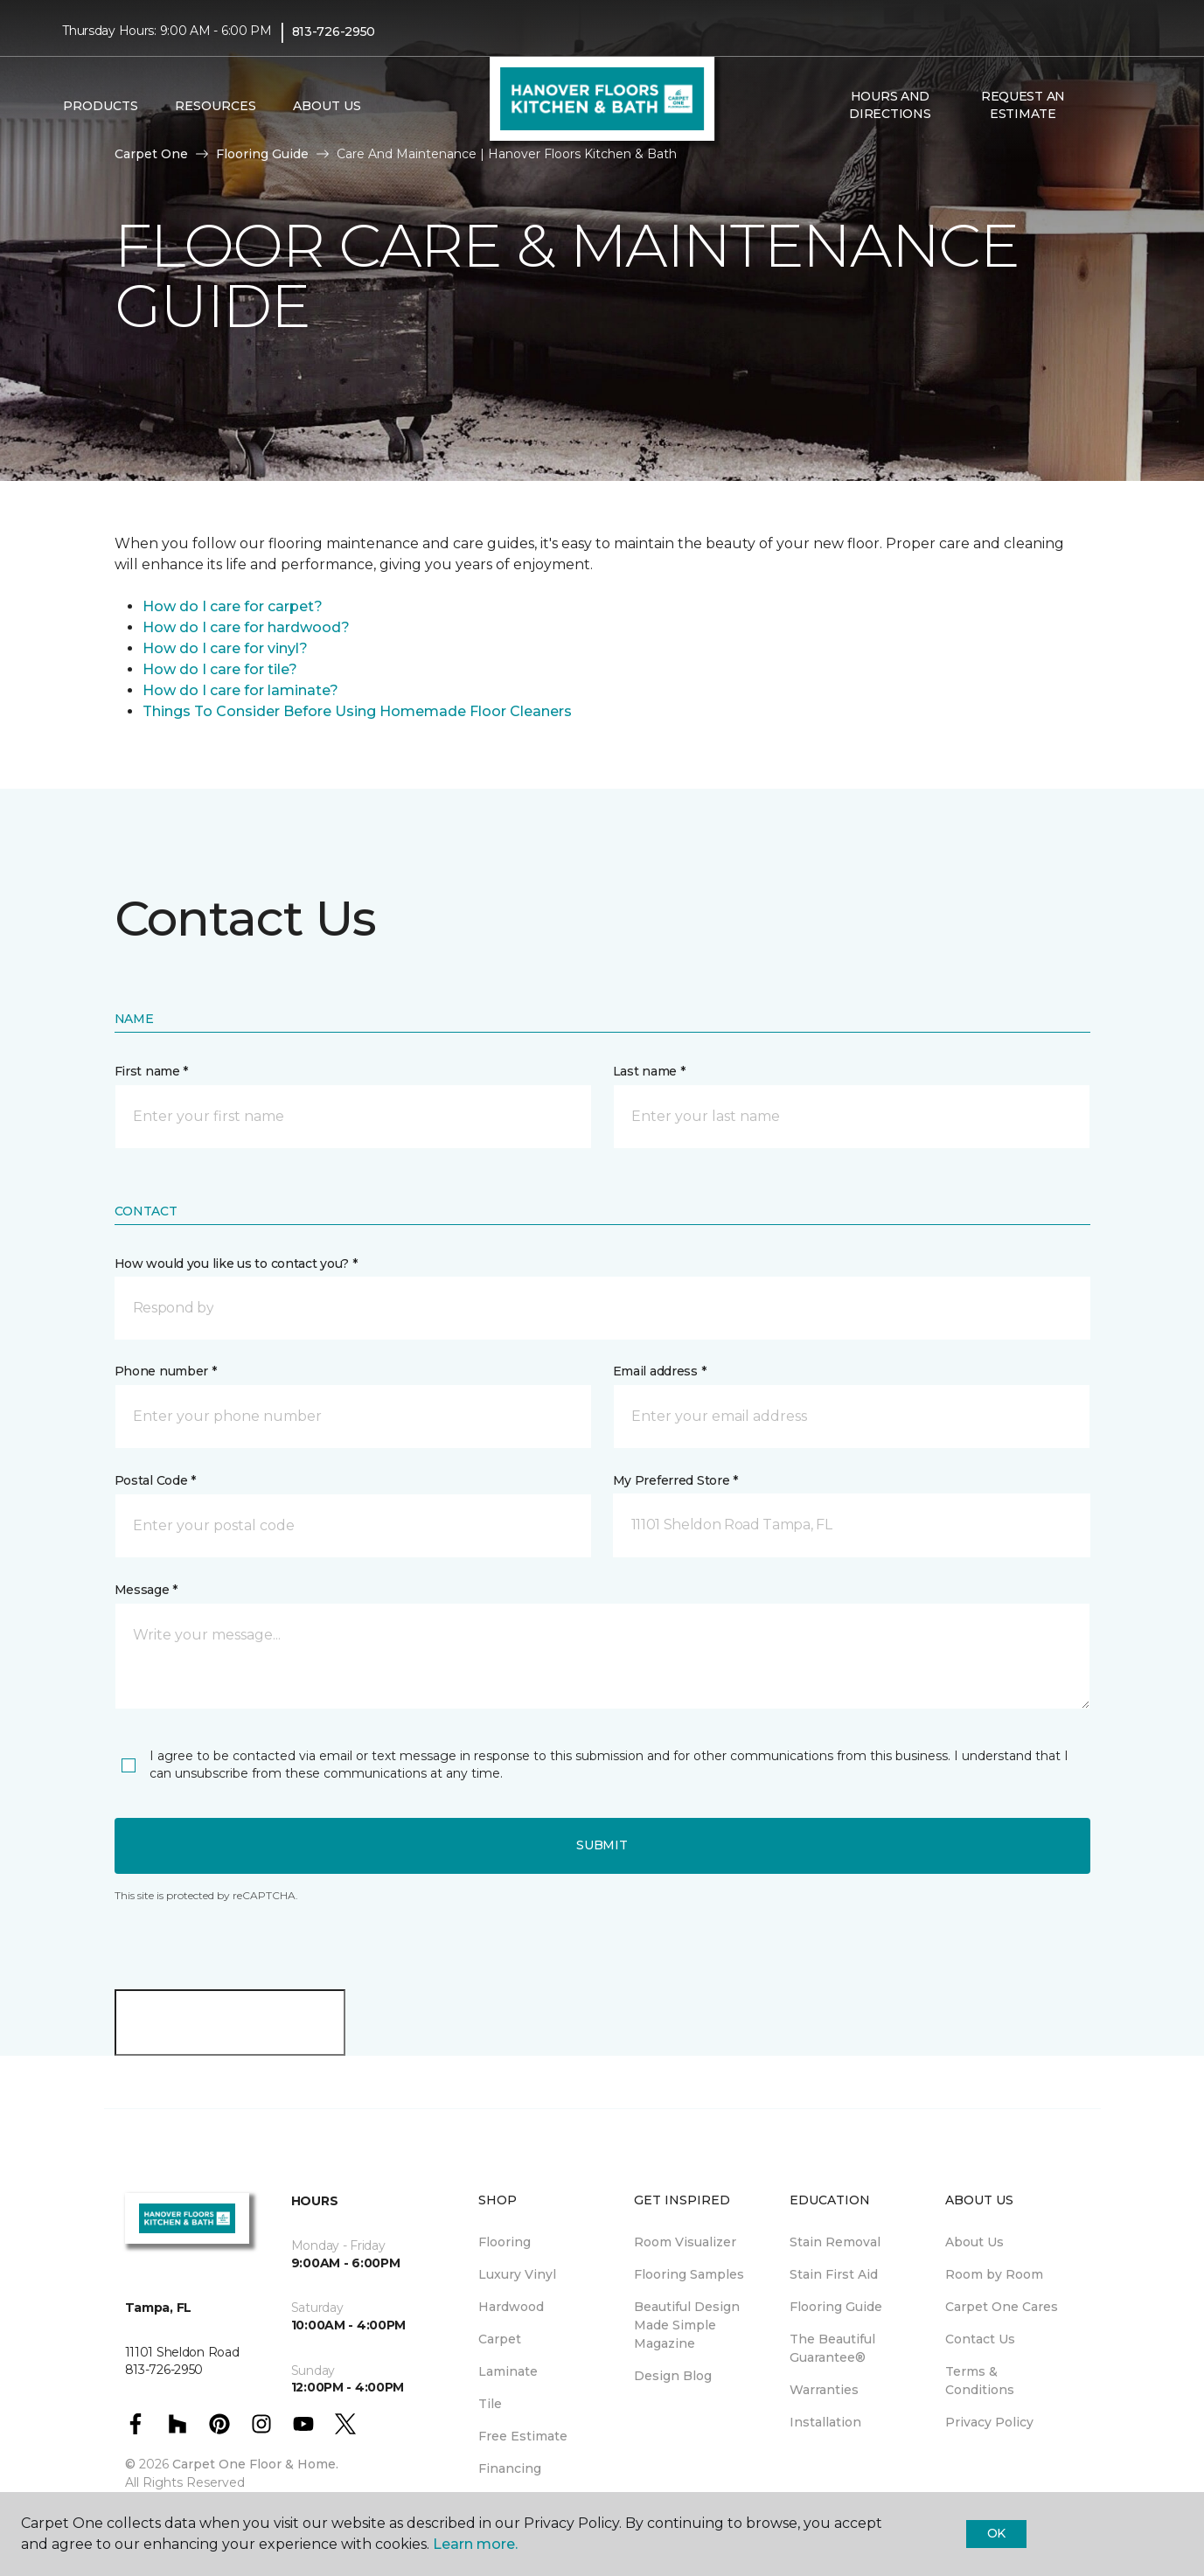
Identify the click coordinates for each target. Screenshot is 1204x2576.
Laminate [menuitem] (508, 2371)
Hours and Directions (889, 105)
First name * (152, 1071)
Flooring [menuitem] (504, 2242)
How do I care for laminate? (240, 690)
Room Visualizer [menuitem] (685, 2242)
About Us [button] (327, 106)
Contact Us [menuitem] (980, 2339)
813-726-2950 (334, 31)
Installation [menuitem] (825, 2422)
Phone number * (166, 1371)
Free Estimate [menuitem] (522, 2436)
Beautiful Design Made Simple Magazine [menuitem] (687, 2325)
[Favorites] (1124, 105)
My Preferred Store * (675, 1480)
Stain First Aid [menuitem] (834, 2274)
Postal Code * (155, 1480)
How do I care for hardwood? (246, 627)
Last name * (649, 1071)
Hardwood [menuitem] (511, 2307)
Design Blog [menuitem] (673, 2376)
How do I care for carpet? (233, 606)
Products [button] (100, 106)
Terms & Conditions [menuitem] (979, 2381)
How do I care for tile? (220, 669)
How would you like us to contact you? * (236, 1263)
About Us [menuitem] (974, 2242)
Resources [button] (215, 106)
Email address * (659, 1371)
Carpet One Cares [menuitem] (1001, 2307)
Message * (146, 1590)
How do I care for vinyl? (225, 648)
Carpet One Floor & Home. (255, 2464)
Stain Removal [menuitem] (835, 2242)
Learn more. (475, 2544)
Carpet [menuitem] (499, 2339)
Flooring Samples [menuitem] (689, 2274)
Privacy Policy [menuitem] (989, 2422)
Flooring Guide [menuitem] (836, 2307)
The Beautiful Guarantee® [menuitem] (832, 2348)
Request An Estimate (1023, 105)
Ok (996, 2533)
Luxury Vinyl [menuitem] (517, 2274)
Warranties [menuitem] (824, 2390)
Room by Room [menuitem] (994, 2274)
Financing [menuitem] (509, 2468)
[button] (1103, 105)
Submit (601, 1845)
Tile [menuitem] (490, 2404)
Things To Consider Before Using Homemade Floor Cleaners (357, 711)
